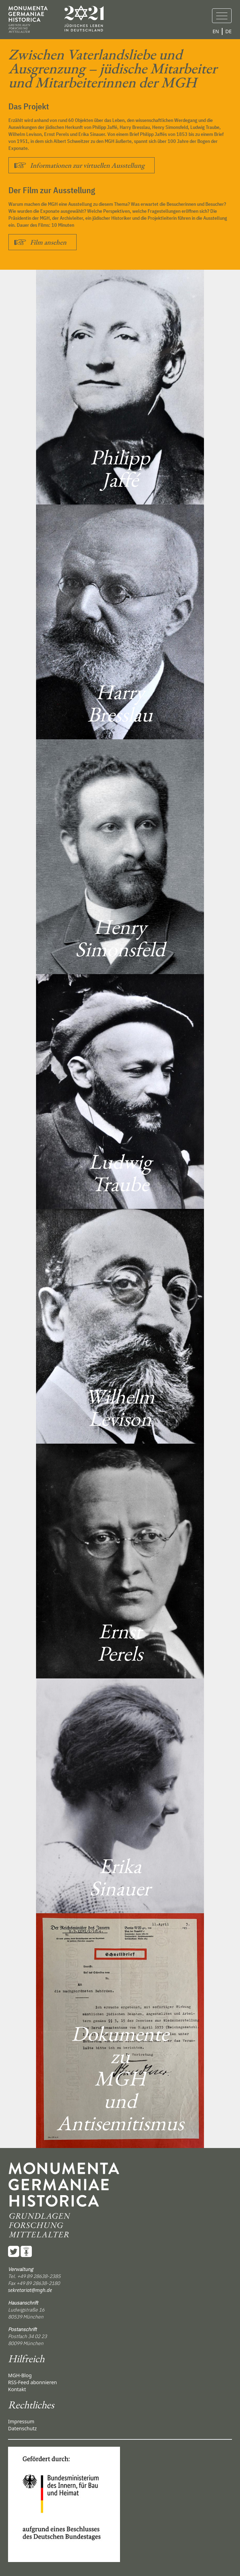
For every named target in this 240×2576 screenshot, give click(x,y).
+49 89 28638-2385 (39, 2276)
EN (216, 31)
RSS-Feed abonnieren (32, 2382)
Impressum (21, 2421)
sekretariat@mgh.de (30, 2290)
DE (228, 31)
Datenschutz (22, 2428)
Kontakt (17, 2389)
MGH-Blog (20, 2375)
